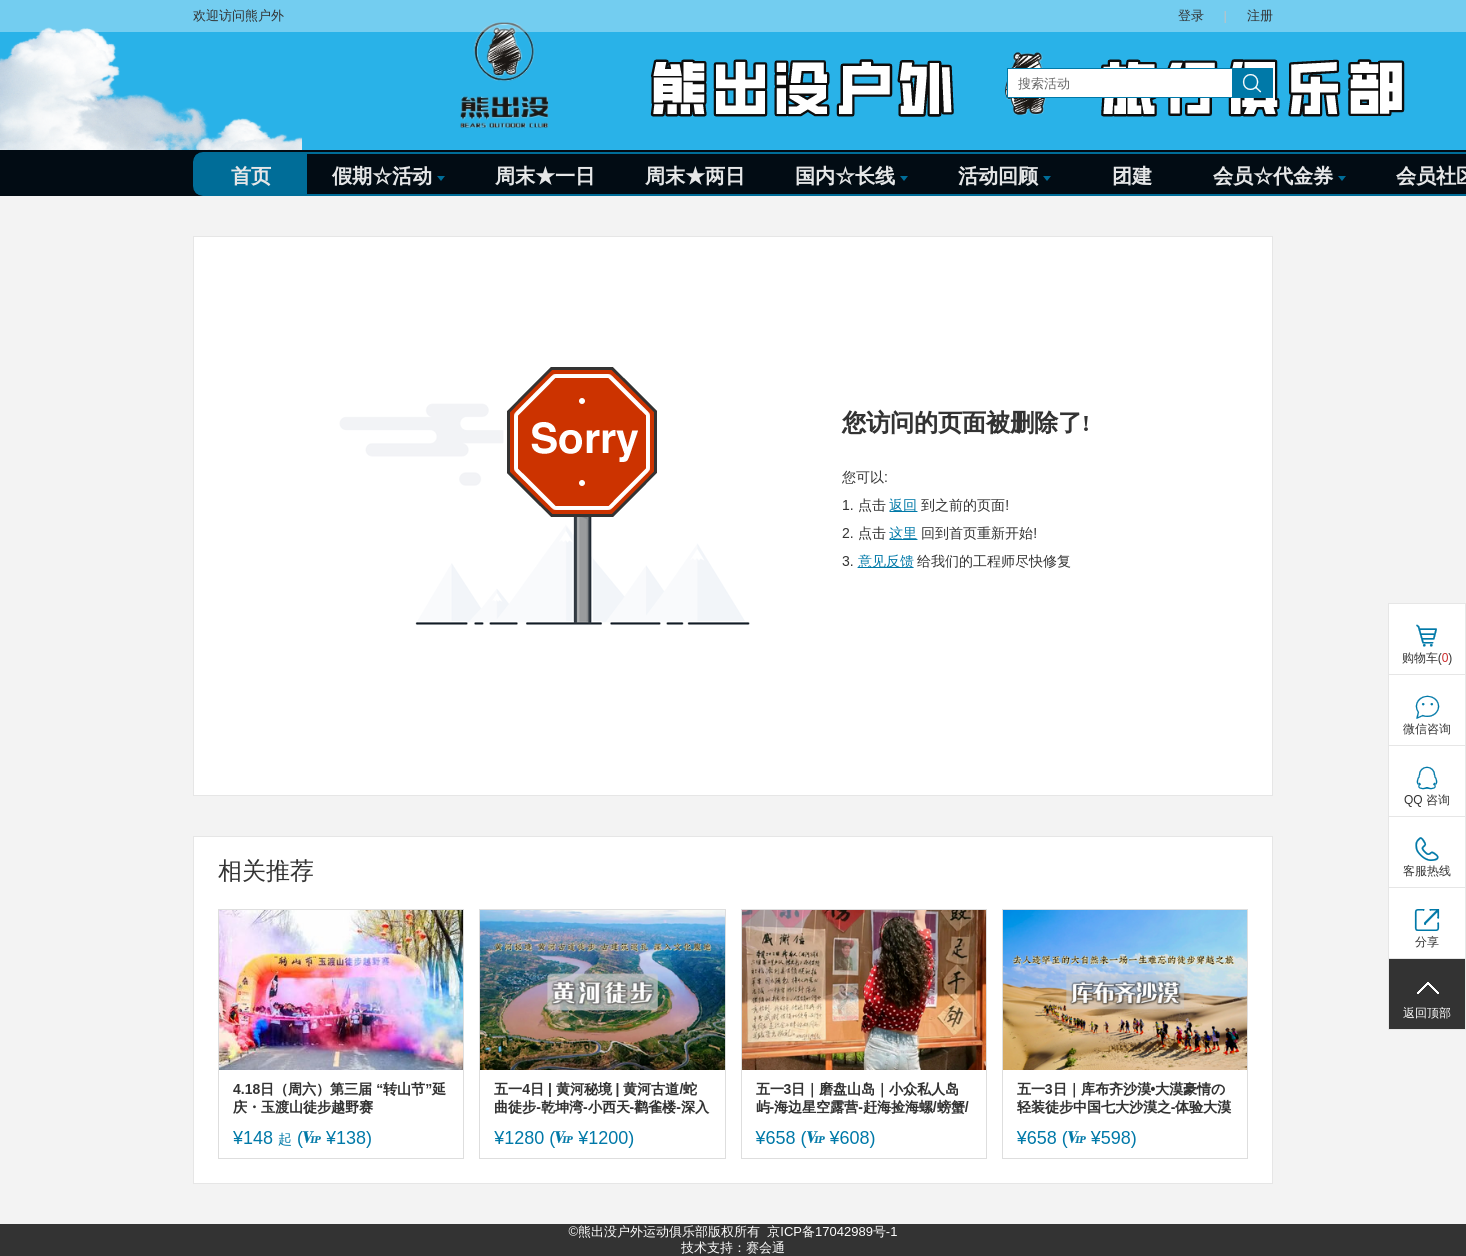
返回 (903, 505)
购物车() (1427, 658)
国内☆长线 (851, 176)
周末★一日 (545, 176)
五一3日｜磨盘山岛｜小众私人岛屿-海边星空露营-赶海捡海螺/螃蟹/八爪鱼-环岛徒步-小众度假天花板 (862, 1098)
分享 (1427, 942)
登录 (1191, 15)
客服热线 (1427, 871)
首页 (251, 176)
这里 (903, 533)
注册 (1260, 15)
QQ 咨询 (1427, 800)
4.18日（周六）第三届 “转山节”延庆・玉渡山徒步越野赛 (339, 1098)
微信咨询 (1427, 729)
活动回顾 (1004, 176)
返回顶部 (1427, 1013)
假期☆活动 (388, 176)
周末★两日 (695, 176)
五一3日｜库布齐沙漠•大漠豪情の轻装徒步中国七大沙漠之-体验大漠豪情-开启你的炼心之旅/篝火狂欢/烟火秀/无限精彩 (1124, 1098)
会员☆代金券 (1279, 176)
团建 (1132, 176)
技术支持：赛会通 (733, 1247)
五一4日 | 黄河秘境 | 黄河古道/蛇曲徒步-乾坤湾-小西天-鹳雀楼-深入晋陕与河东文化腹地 (601, 1098)
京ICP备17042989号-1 (832, 1231)
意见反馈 (886, 561)
